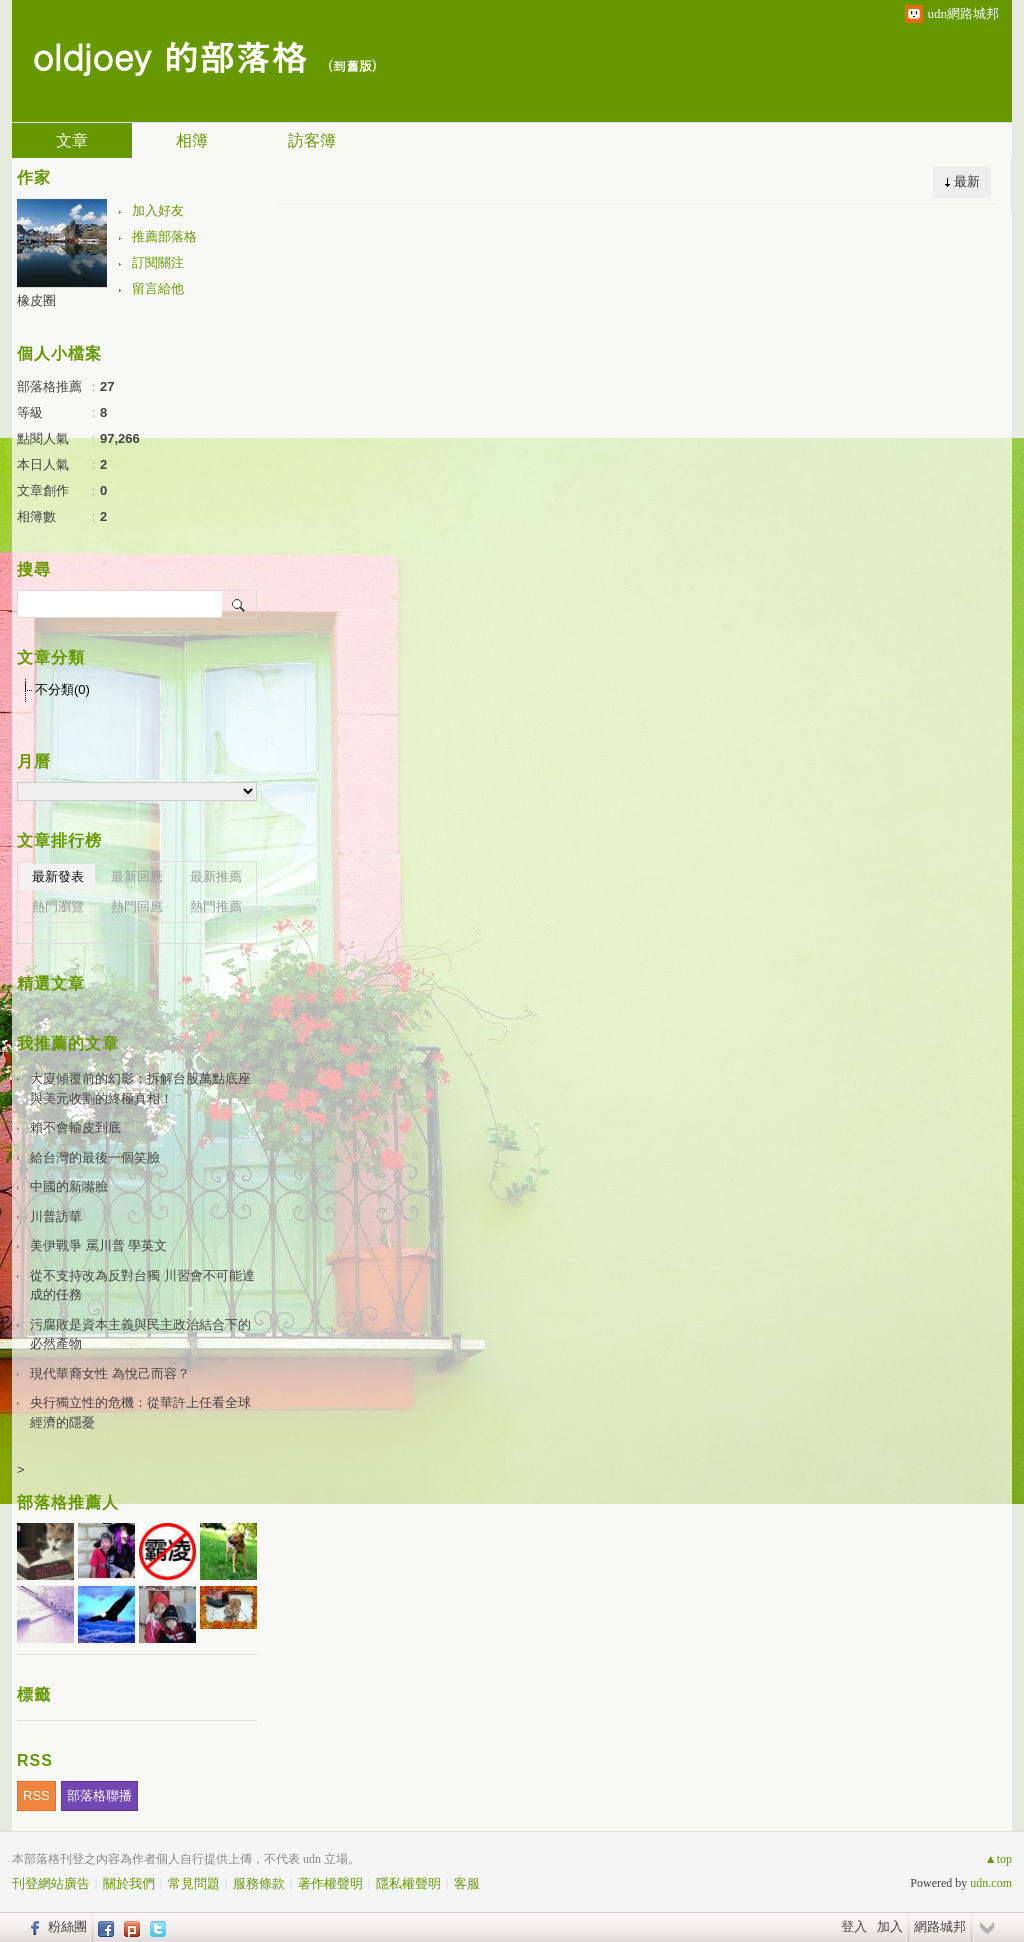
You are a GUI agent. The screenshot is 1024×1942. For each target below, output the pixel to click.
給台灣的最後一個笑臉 (95, 1157)
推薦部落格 (164, 236)
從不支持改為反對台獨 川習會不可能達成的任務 (142, 1285)
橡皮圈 (36, 300)
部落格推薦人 (68, 1502)
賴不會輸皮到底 (75, 1127)
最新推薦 (216, 876)
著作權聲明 (330, 1883)
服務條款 (259, 1883)
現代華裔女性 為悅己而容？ (110, 1373)
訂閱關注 (158, 262)
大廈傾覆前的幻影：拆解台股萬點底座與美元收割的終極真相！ (140, 1088)
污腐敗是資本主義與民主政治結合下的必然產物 (140, 1334)
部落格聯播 (99, 1795)
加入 (890, 1926)
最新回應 (137, 876)
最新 (967, 181)
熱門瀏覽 (58, 906)
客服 (467, 1883)
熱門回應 (137, 906)
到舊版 (352, 65)
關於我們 (129, 1883)
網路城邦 (940, 1926)
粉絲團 (67, 1926)
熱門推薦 (216, 906)
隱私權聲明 (408, 1883)
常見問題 (194, 1883)
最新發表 (58, 876)
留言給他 (158, 288)
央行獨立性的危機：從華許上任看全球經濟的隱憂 (140, 1412)
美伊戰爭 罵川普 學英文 (98, 1245)
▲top (998, 1859)
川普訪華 (56, 1216)
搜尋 (239, 604)
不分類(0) (62, 689)
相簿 (192, 140)
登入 (854, 1926)
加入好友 (158, 210)
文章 (72, 140)
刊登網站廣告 (51, 1883)
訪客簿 (312, 140)
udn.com (991, 1883)
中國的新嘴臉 (69, 1186)
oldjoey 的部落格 (169, 55)
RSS (36, 1795)
